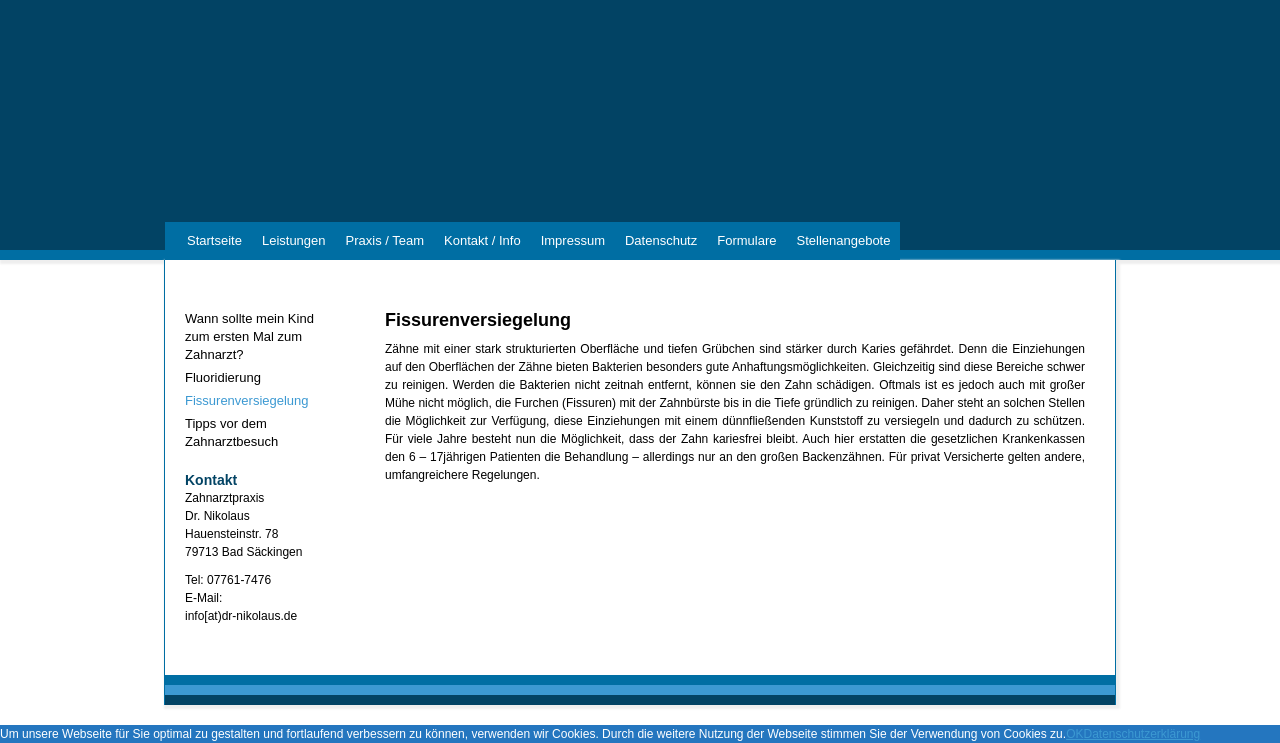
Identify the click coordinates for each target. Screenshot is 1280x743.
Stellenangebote (843, 240)
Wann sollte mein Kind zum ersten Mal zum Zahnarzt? (249, 336)
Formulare (746, 240)
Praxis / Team (385, 240)
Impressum (573, 240)
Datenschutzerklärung (1141, 734)
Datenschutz (661, 240)
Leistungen (294, 240)
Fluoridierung (223, 377)
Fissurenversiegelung (247, 400)
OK (1074, 734)
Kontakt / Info (482, 240)
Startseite (214, 240)
